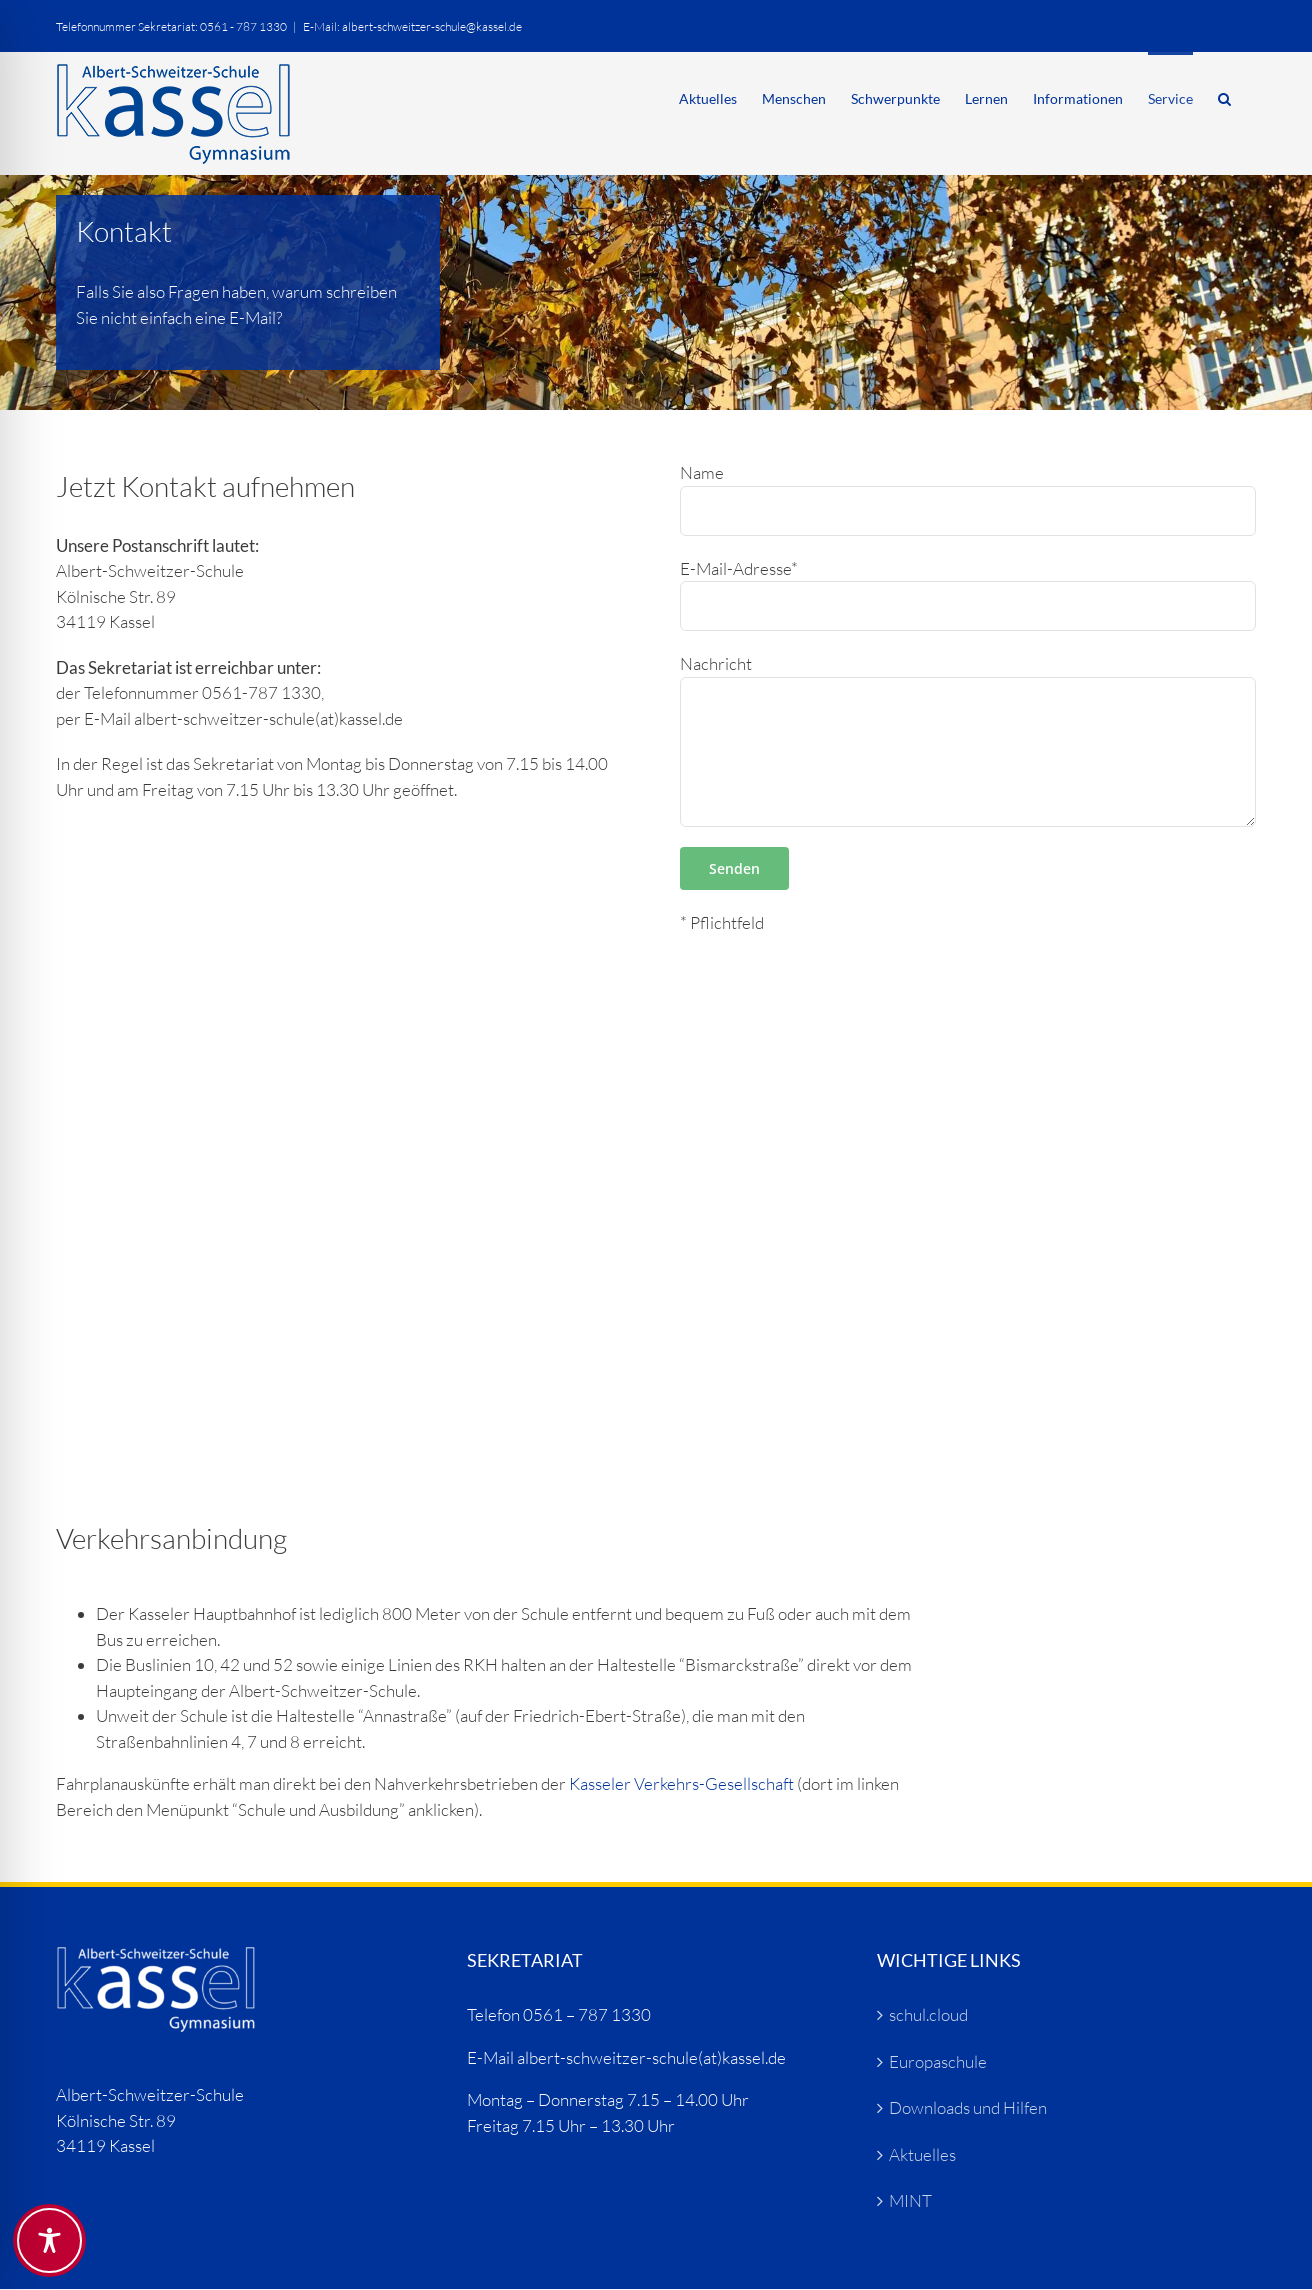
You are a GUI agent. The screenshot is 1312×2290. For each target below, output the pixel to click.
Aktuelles (922, 2154)
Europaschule (938, 2061)
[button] (1224, 97)
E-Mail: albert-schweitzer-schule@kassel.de (412, 26)
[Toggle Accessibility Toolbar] (49, 2240)
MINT (910, 2200)
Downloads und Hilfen (968, 2107)
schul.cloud (928, 2014)
